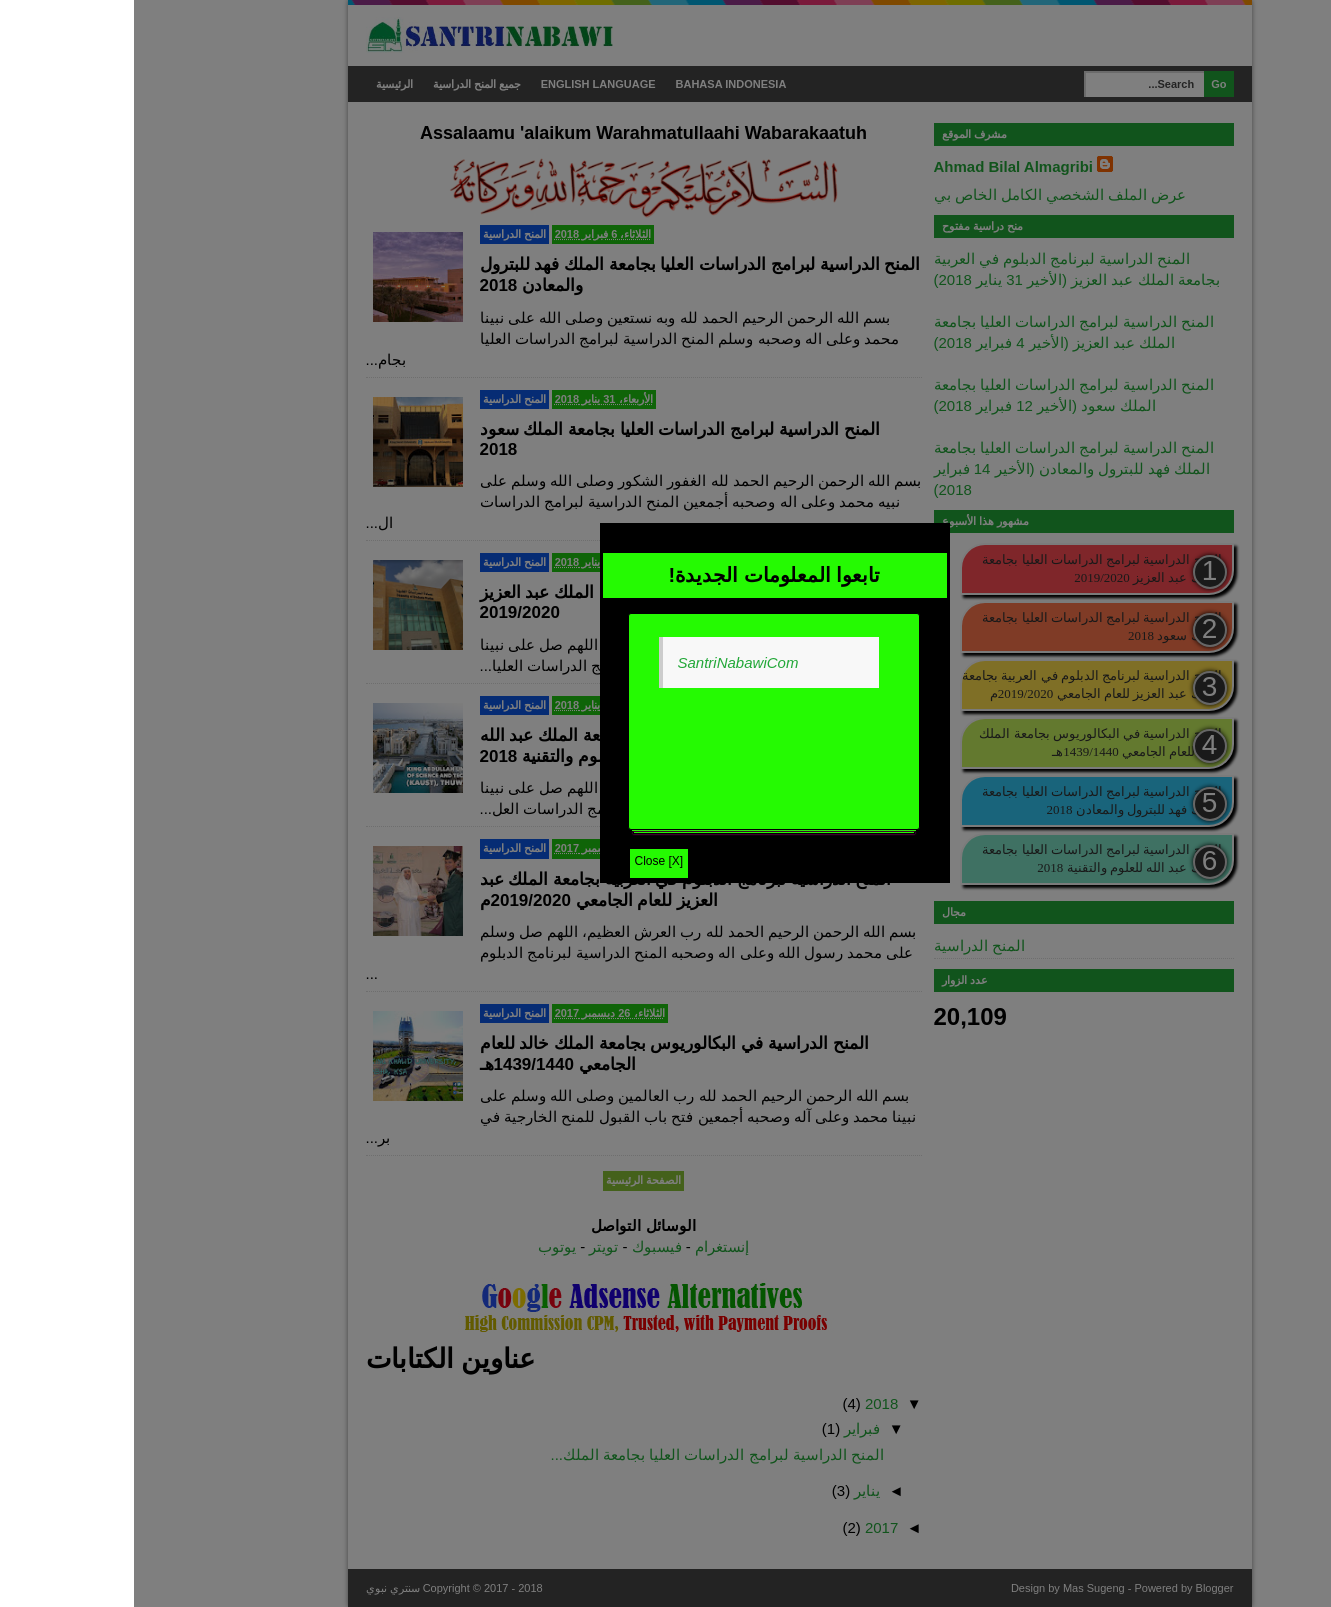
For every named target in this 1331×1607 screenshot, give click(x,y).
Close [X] (525, 861)
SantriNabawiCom (604, 662)
